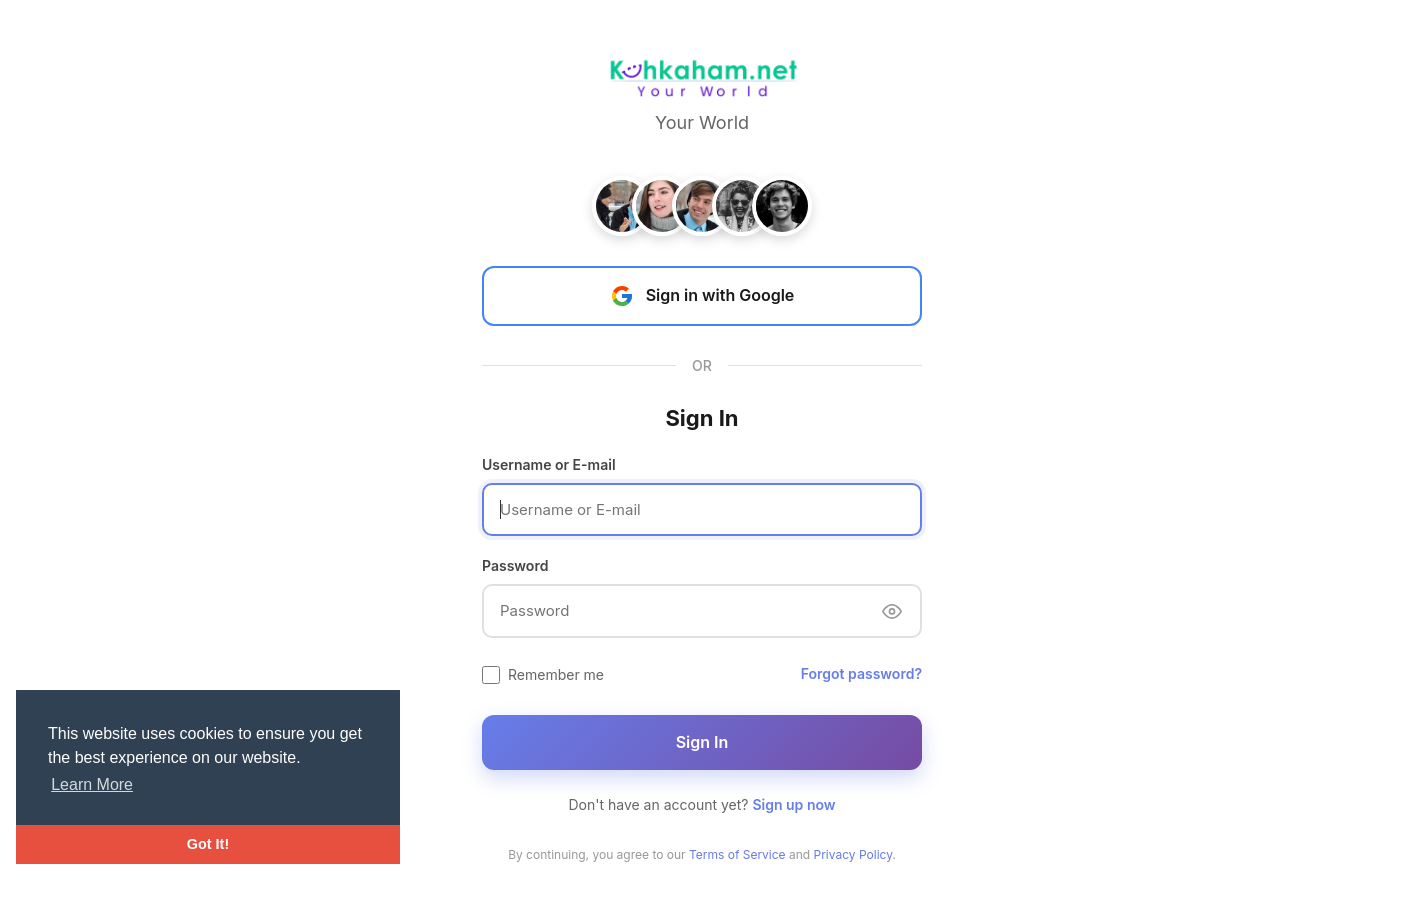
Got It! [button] (208, 844)
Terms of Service (737, 854)
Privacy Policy (853, 854)
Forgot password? (861, 673)
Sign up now (793, 804)
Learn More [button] (92, 784)
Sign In (702, 742)
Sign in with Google (702, 296)
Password (515, 565)
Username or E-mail (549, 464)
